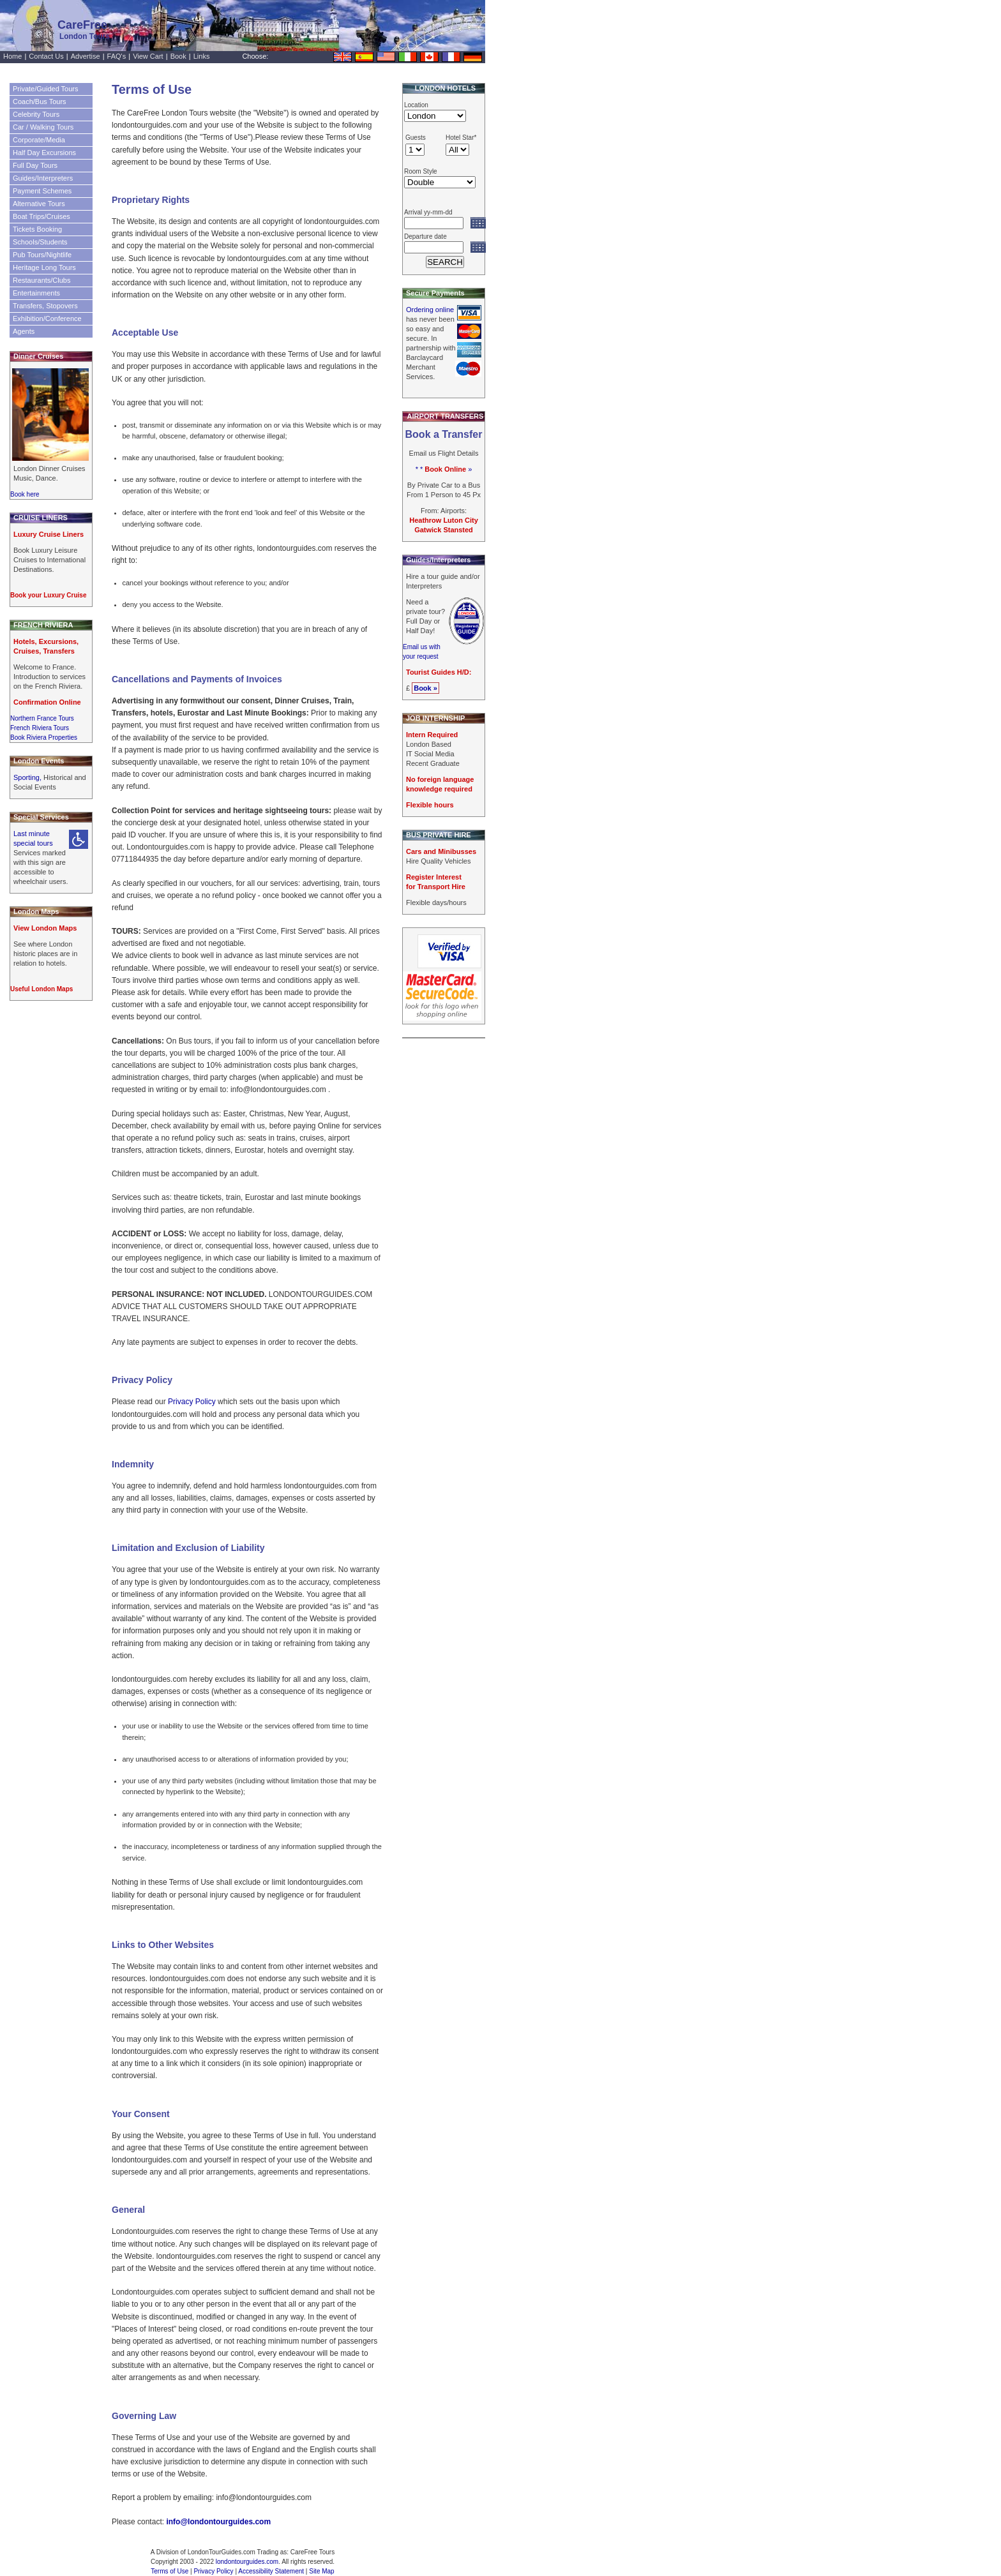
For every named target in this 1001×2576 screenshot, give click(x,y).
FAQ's (116, 56)
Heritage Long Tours (44, 267)
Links (201, 56)
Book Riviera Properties (43, 737)
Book (178, 56)
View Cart (148, 56)
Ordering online (430, 309)
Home (12, 56)
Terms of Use (169, 2571)
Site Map (321, 2571)
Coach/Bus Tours (39, 101)
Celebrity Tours (36, 114)
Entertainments (36, 293)
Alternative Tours (39, 203)
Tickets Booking (37, 229)
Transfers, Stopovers (45, 306)
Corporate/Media (39, 140)
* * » (444, 469)
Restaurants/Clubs (42, 280)
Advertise (85, 56)
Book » (425, 688)
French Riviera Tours (39, 727)
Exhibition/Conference (47, 318)
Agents (23, 331)
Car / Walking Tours (43, 127)
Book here (25, 494)
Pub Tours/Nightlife (42, 254)
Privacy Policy (192, 1401)
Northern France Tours (42, 718)
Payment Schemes (42, 191)
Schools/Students (40, 242)
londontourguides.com (247, 2561)
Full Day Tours (35, 165)
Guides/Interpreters (43, 178)
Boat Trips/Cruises (41, 216)
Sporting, (28, 777)
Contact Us (46, 56)
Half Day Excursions (44, 152)
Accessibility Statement (271, 2571)
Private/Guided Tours (46, 89)
